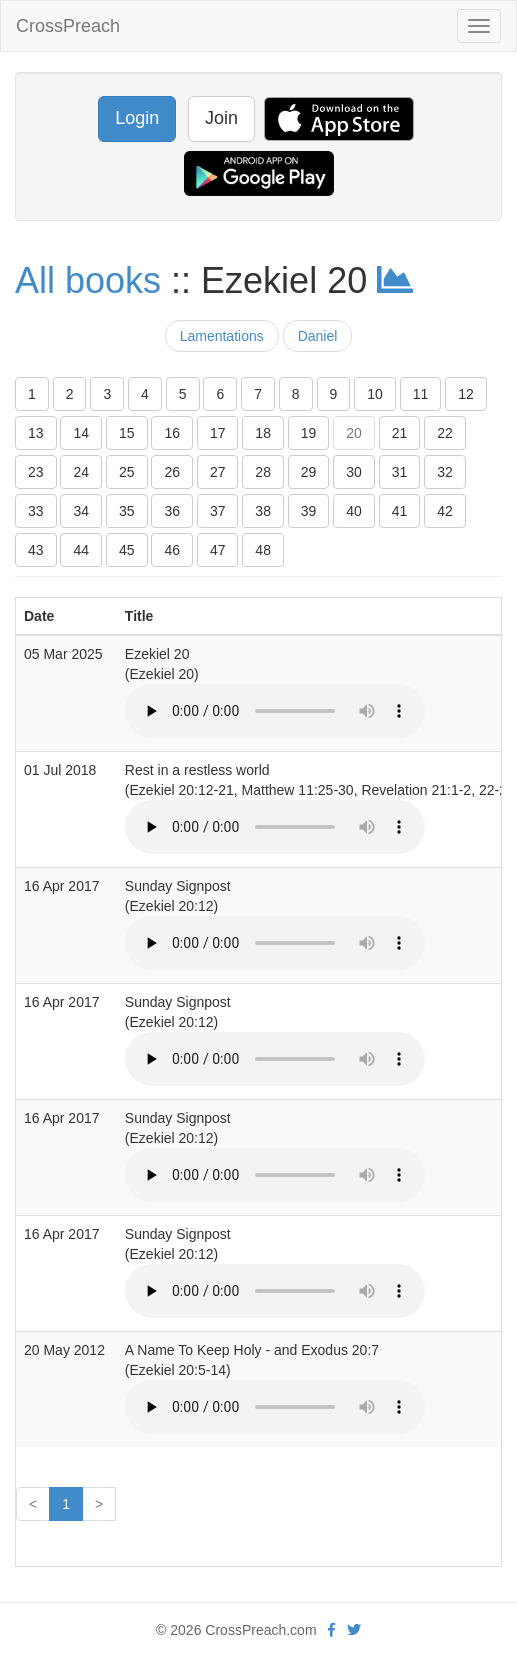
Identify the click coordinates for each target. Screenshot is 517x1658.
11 (421, 394)
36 (172, 511)
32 (445, 472)
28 (263, 472)
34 (81, 511)
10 (375, 394)
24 (81, 472)
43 (36, 550)
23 (36, 472)
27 (218, 472)
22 (445, 433)
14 (81, 433)
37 (218, 511)
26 (172, 472)
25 (127, 472)
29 (309, 472)
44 (81, 550)
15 (127, 433)
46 (172, 550)
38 (263, 511)
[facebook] (331, 1630)
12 (466, 394)
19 (309, 433)
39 (309, 511)
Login (137, 118)
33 (36, 511)
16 (172, 433)
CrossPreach (68, 26)
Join (221, 118)
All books (88, 280)
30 (354, 472)
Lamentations (222, 336)
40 (354, 511)
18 (263, 433)
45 (127, 550)
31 (400, 472)
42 (445, 511)
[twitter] (354, 1630)
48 (263, 550)
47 (218, 550)
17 (218, 433)
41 (400, 511)
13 (36, 433)
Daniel (318, 336)
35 (127, 511)
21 (400, 433)
